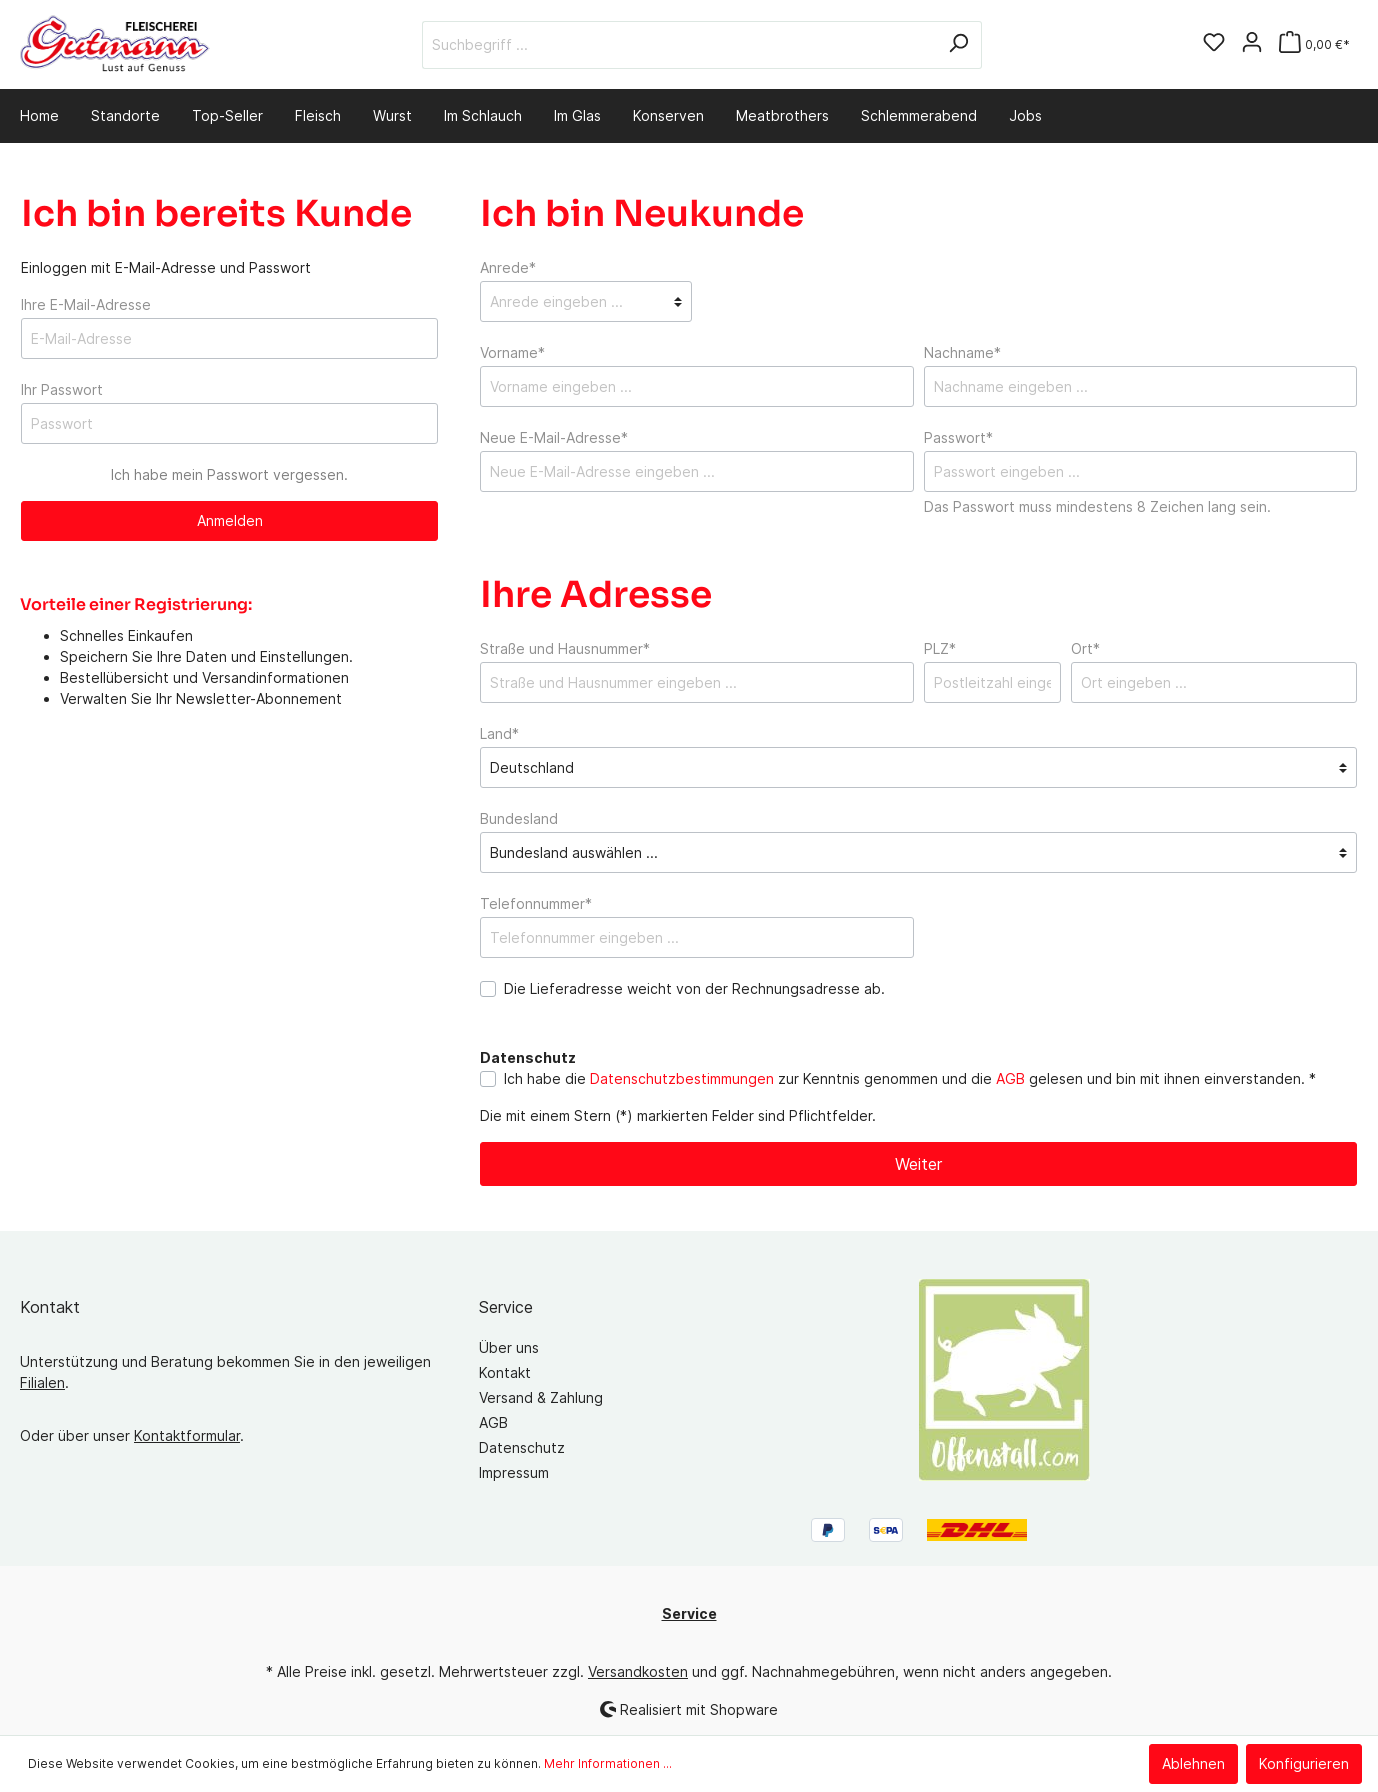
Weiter (918, 1164)
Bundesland (519, 818)
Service (506, 1307)
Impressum (514, 1472)
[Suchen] (958, 45)
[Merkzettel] (1214, 44)
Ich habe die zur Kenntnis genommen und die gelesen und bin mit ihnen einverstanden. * (910, 1078)
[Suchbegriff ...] (679, 45)
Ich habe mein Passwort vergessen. (229, 474)
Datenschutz (522, 1447)
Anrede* (508, 267)
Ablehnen (1193, 1763)
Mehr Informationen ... (608, 1763)
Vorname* (512, 352)
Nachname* (962, 352)
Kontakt (505, 1372)
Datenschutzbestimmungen (682, 1078)
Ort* (1085, 648)
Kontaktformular (187, 1435)
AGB (1010, 1078)
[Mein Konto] (1252, 44)
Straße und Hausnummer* (565, 648)
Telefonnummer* (536, 903)
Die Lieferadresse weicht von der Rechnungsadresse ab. (694, 988)
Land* (499, 733)
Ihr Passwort (62, 389)
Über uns (509, 1347)
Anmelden (230, 520)
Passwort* (958, 437)
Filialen (42, 1382)
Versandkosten (638, 1671)
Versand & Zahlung (541, 1397)
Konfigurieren (1304, 1763)
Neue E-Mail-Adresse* (554, 437)
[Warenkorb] (1314, 44)
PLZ (940, 648)
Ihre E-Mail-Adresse (86, 304)
